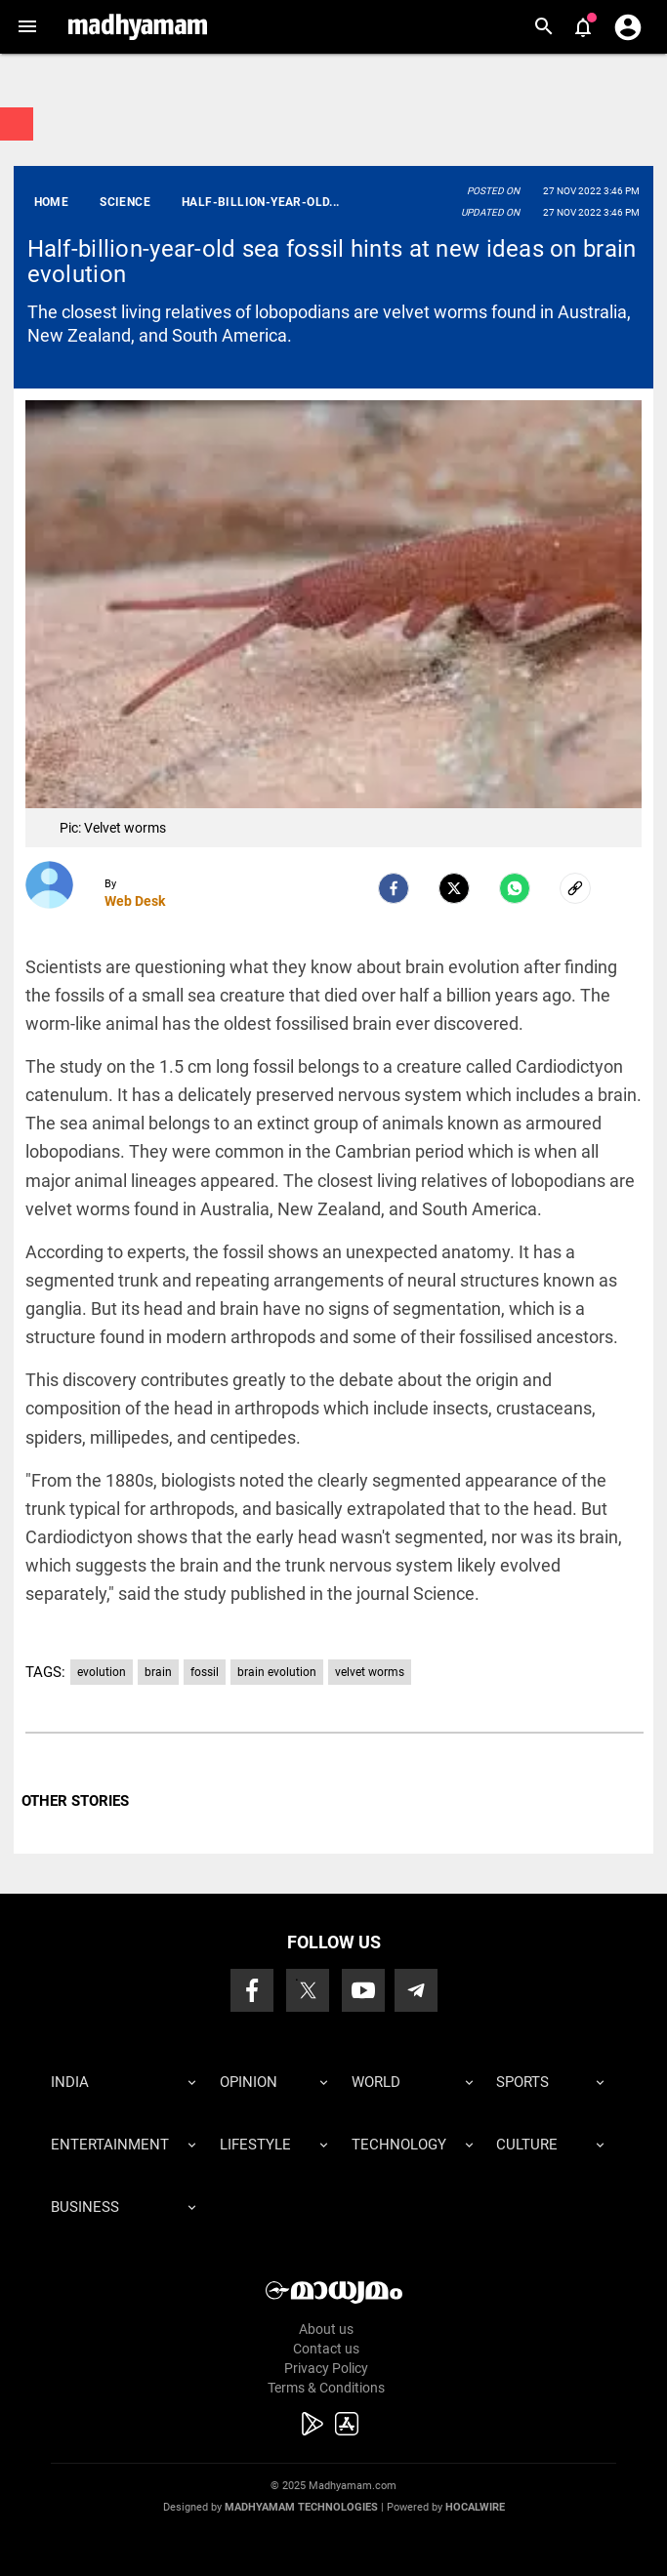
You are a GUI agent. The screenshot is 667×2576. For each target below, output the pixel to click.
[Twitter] (454, 888)
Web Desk (134, 901)
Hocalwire (475, 2507)
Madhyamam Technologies (301, 2507)
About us (326, 2329)
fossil (204, 1672)
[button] (27, 27)
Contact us (326, 2348)
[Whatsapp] (514, 888)
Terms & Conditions (326, 2387)
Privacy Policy (326, 2368)
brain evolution (276, 1672)
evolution (101, 1672)
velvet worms (369, 1672)
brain (158, 1672)
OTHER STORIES (75, 1801)
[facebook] (393, 888)
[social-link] (575, 888)
